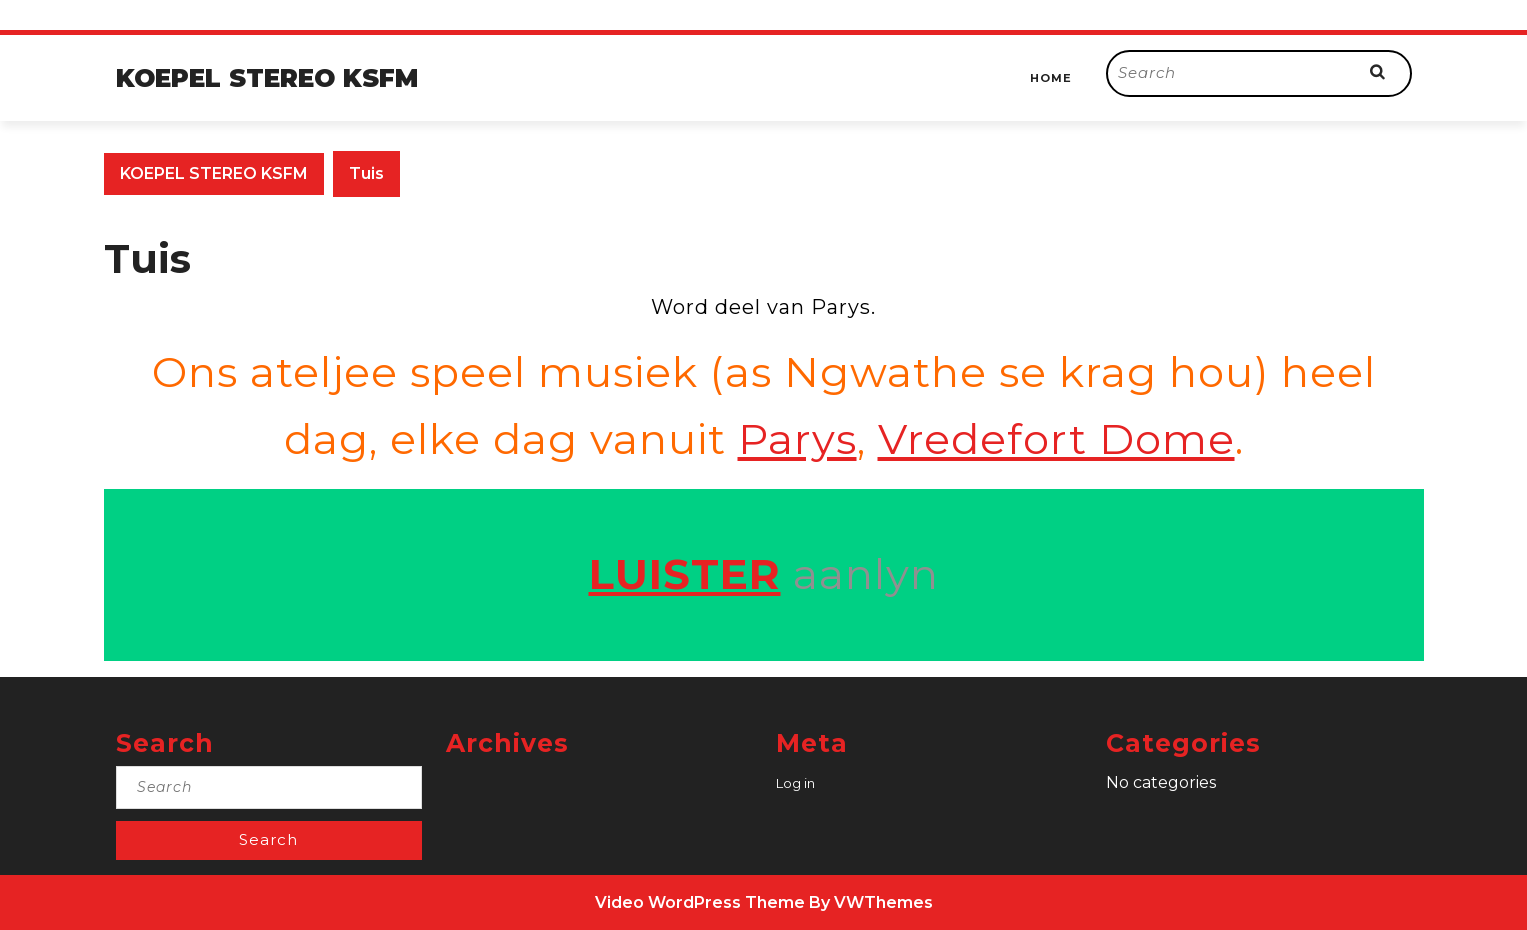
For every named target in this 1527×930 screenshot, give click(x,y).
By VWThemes (871, 902)
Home (1051, 78)
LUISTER (685, 574)
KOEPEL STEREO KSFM (267, 78)
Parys (797, 439)
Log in (795, 783)
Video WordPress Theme (700, 902)
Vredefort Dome (1056, 439)
